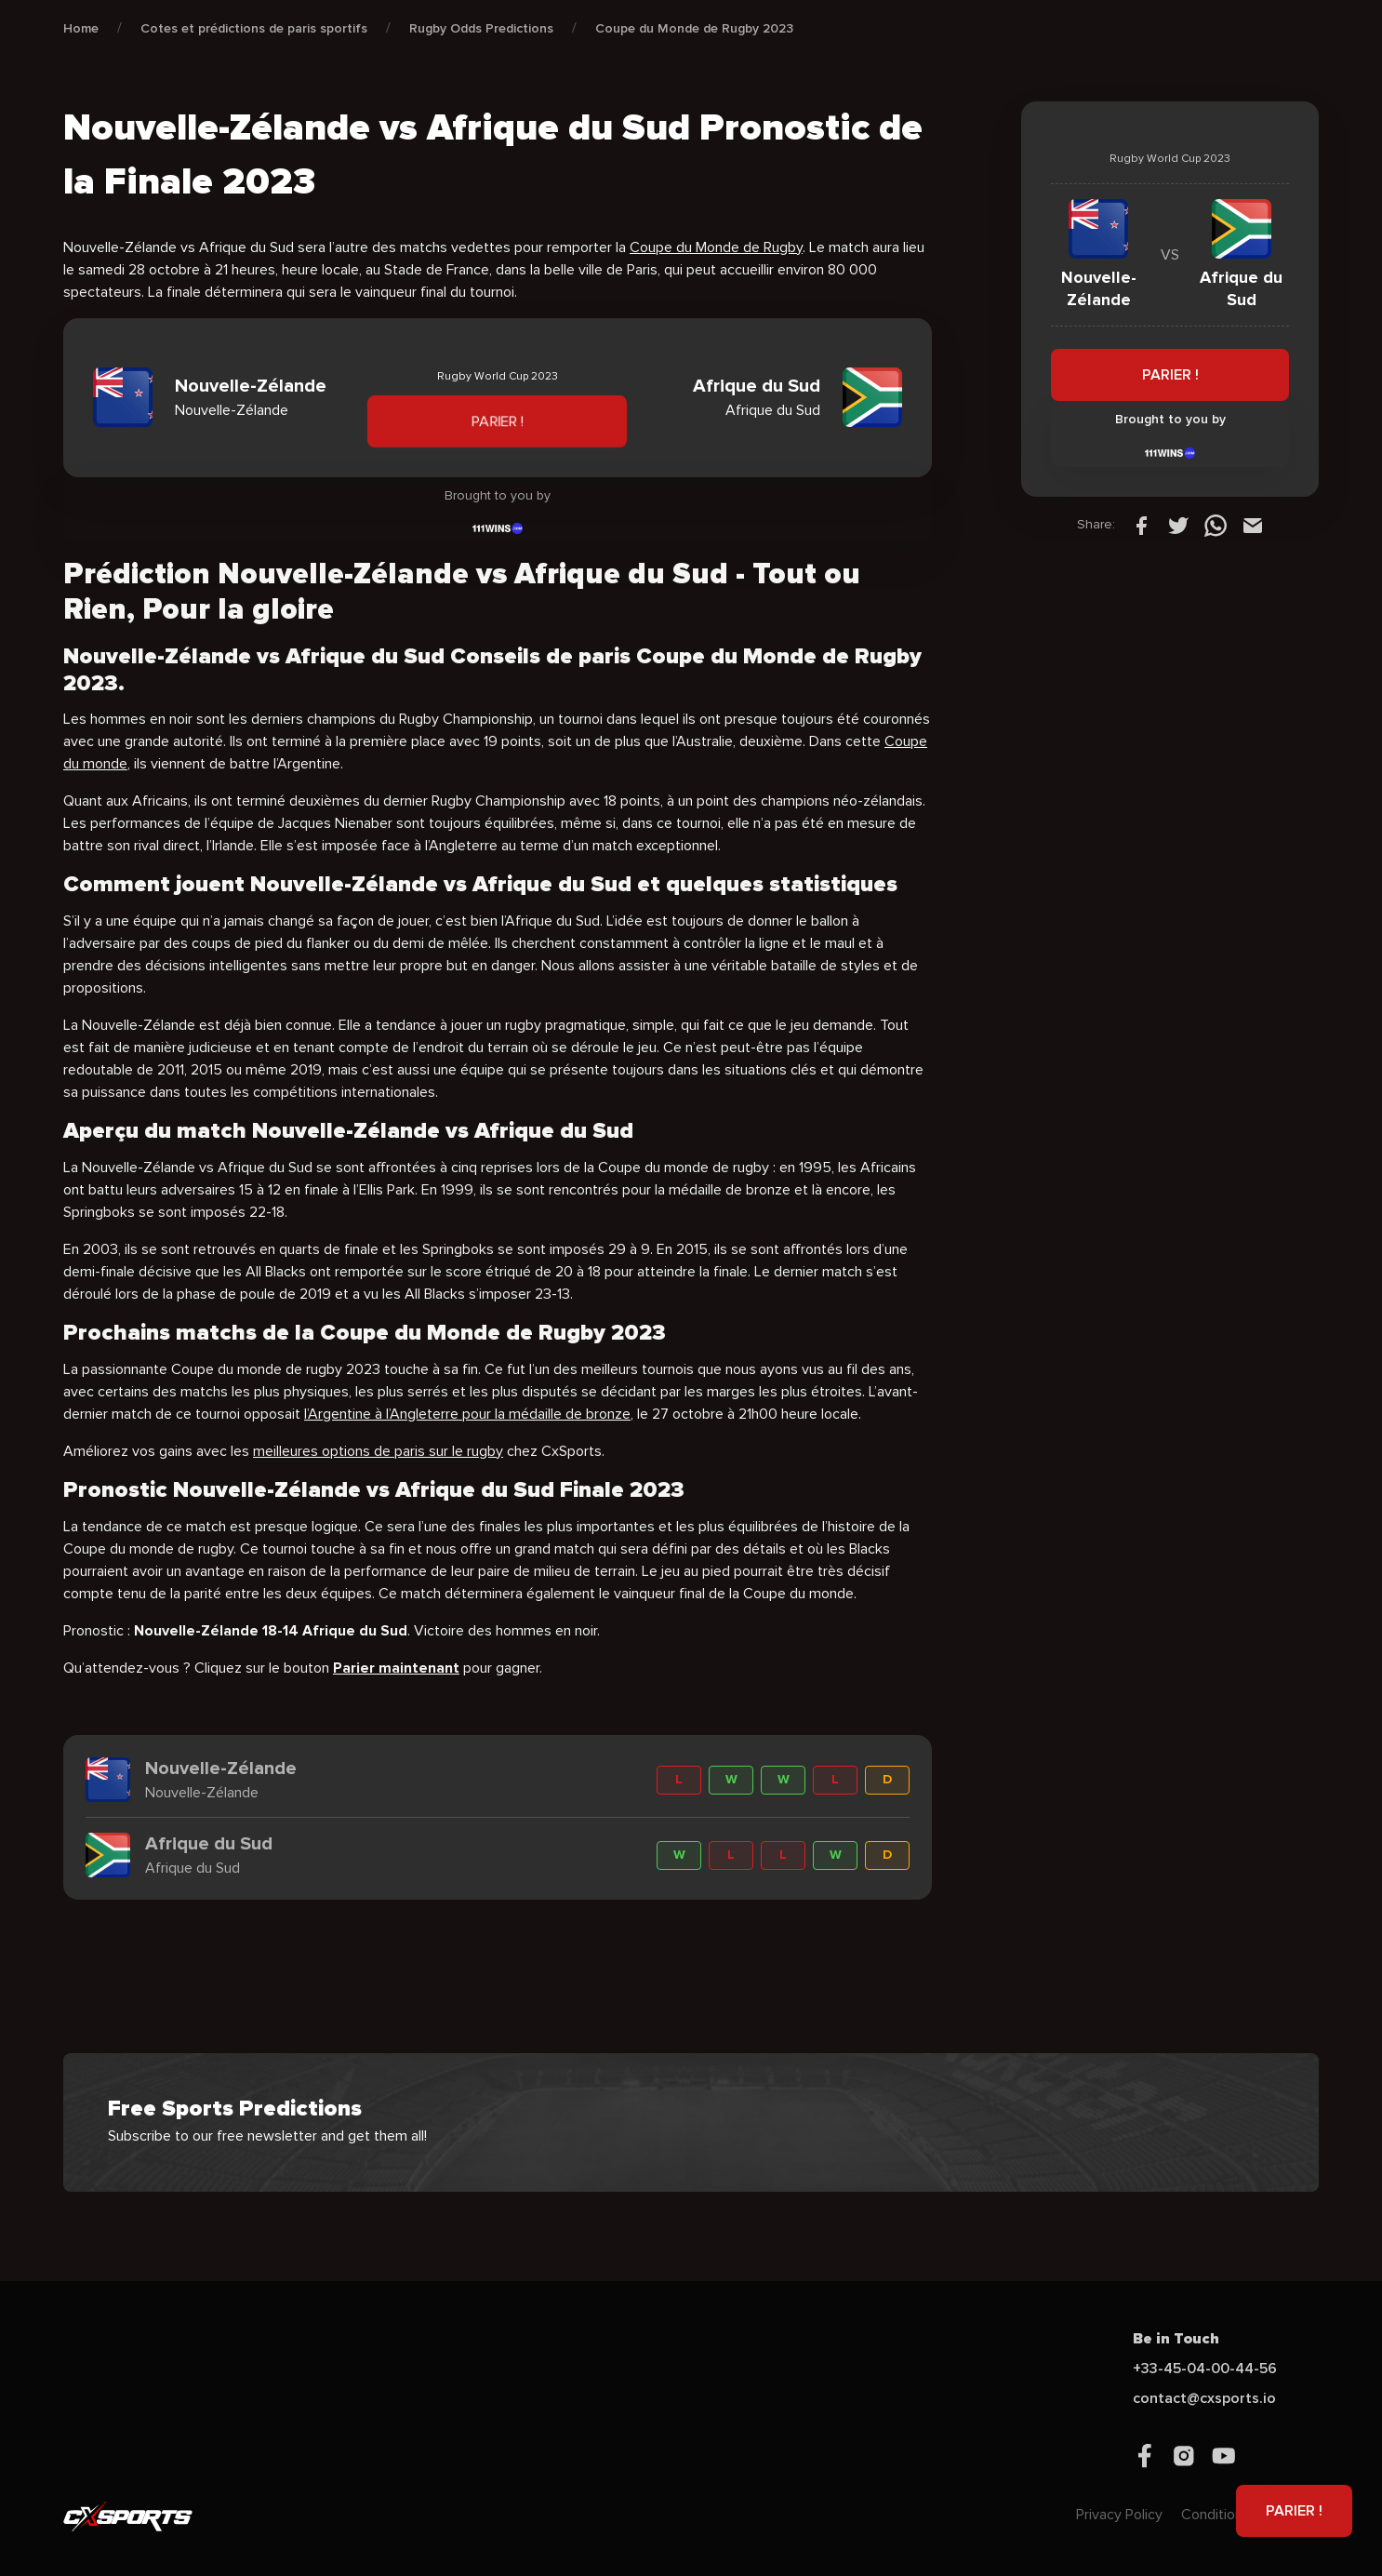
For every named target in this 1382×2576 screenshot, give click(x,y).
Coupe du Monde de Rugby (716, 247)
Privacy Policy (1119, 2514)
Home (81, 28)
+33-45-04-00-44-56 (1205, 2368)
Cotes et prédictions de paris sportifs (253, 28)
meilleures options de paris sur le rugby (378, 1451)
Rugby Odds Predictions (481, 28)
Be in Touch (1176, 2338)
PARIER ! (497, 421)
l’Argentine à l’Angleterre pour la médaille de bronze (467, 1414)
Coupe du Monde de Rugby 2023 (694, 28)
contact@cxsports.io (1204, 2398)
